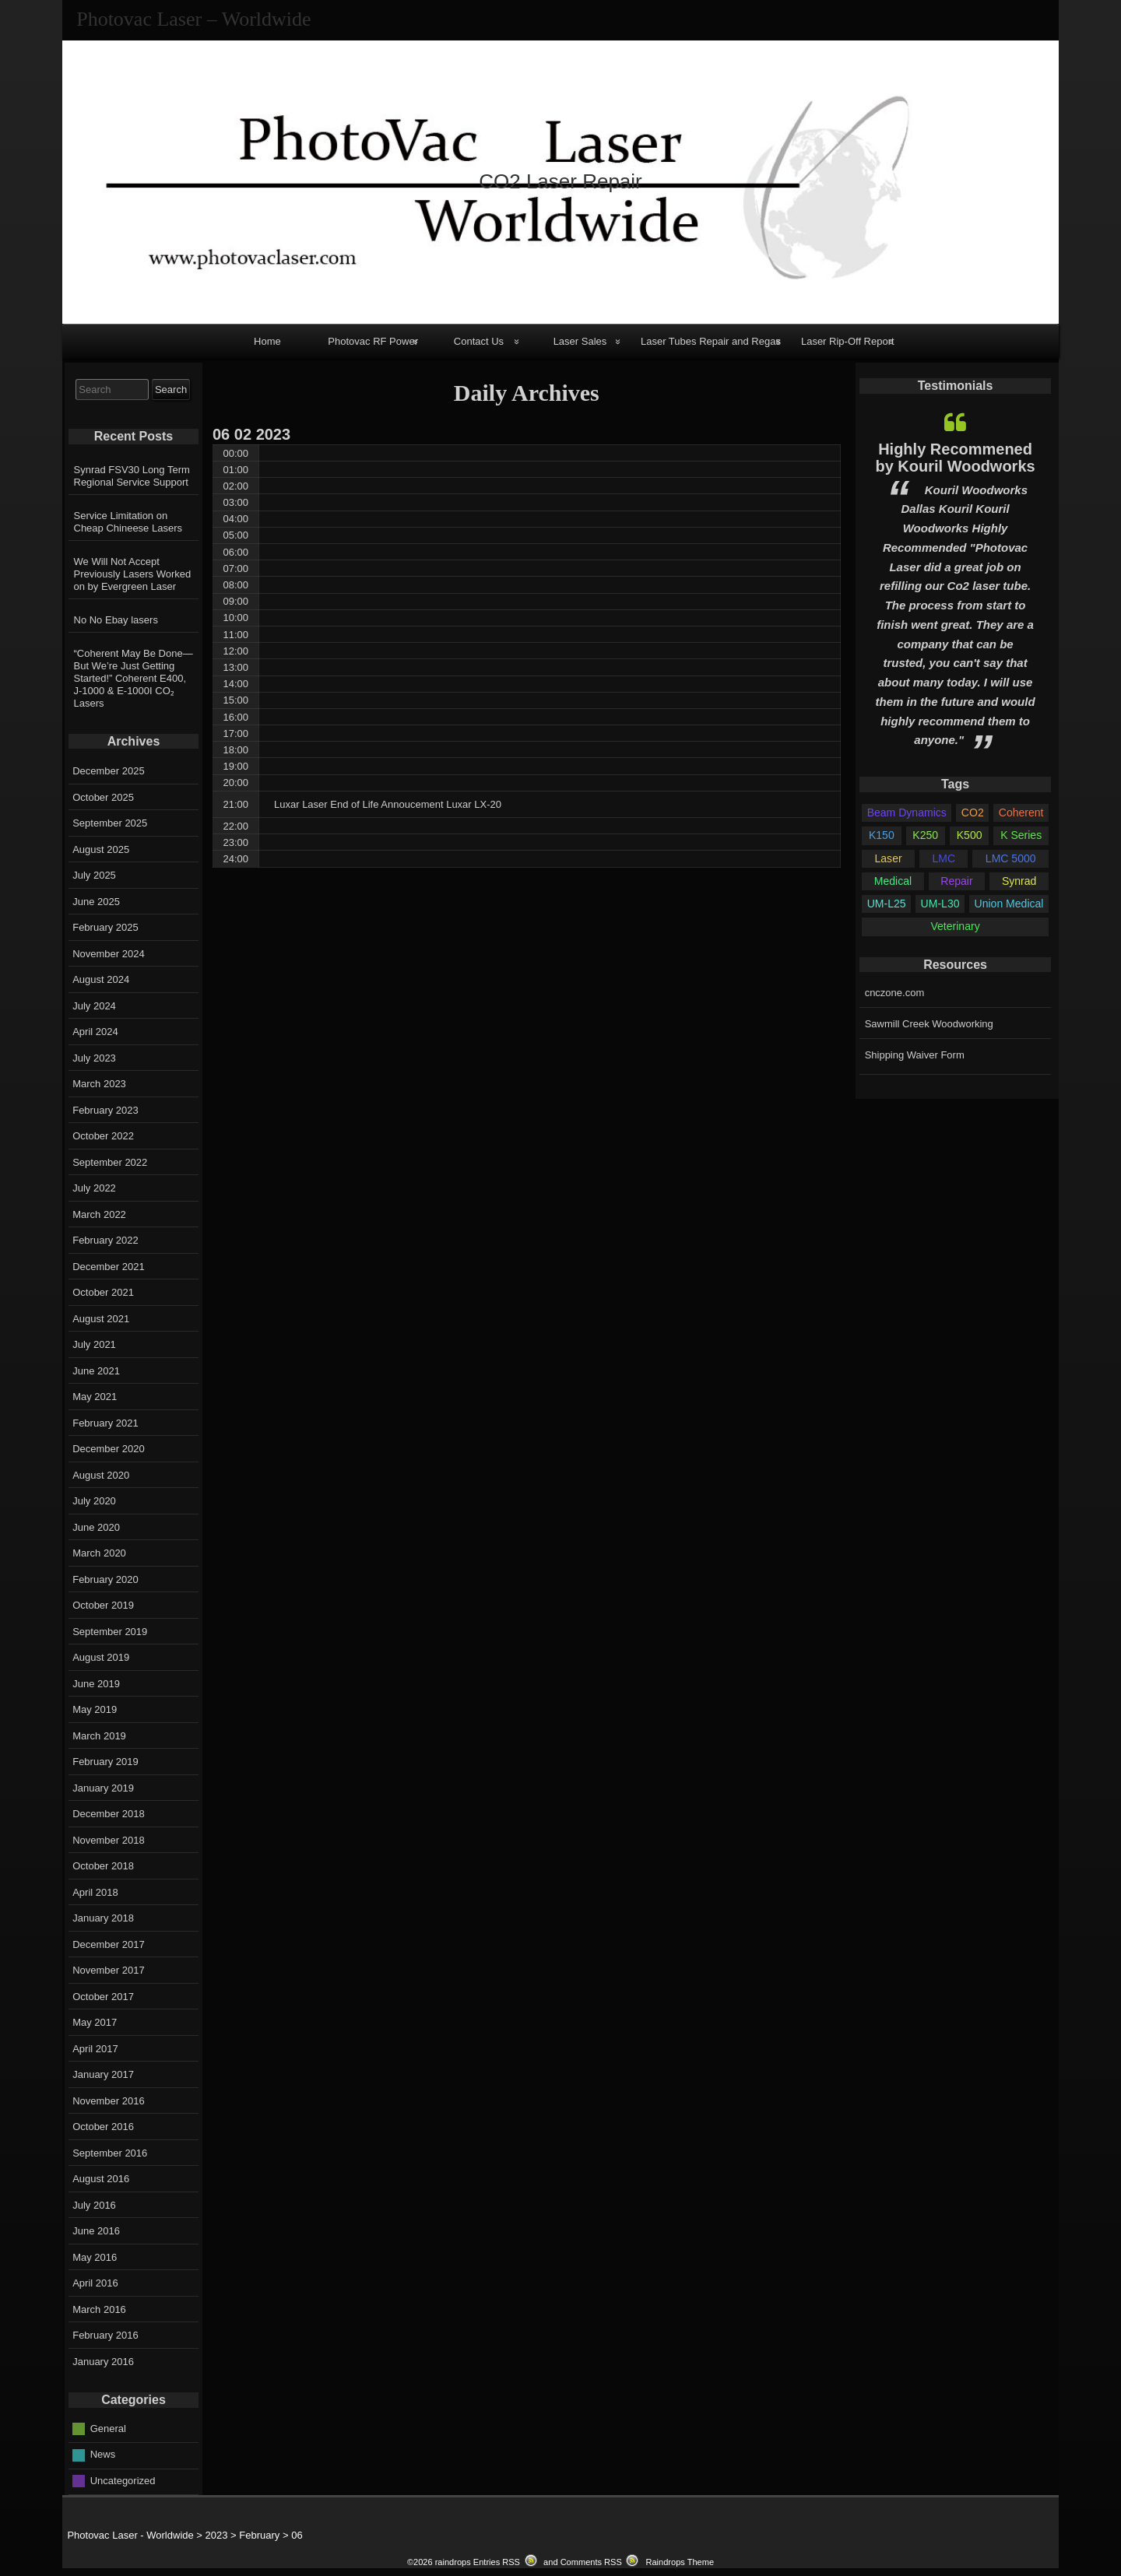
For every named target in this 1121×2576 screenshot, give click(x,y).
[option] (955, 581)
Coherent (1021, 812)
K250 (925, 835)
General (108, 2428)
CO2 (972, 812)
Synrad (1019, 881)
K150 (881, 835)
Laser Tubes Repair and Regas (711, 341)
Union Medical (1009, 903)
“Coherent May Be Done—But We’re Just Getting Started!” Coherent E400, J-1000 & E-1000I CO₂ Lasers (133, 678)
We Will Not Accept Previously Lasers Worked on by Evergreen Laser (133, 574)
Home (267, 341)
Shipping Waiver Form (915, 1055)
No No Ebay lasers (116, 620)
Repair (956, 881)
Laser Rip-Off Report (847, 341)
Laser (888, 858)
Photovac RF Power (373, 341)
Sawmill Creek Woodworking (929, 1024)
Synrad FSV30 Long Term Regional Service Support (132, 476)
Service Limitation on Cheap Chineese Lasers (128, 522)
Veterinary (954, 926)
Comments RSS (591, 2562)
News (103, 2454)
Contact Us (479, 341)
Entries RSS (496, 2562)
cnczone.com (895, 992)
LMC (943, 858)
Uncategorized (123, 2480)
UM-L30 (940, 903)
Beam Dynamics (907, 812)
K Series (1021, 835)
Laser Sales (580, 341)
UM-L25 (886, 903)
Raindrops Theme (679, 2562)
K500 (969, 835)
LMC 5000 (1011, 858)
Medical (893, 881)
